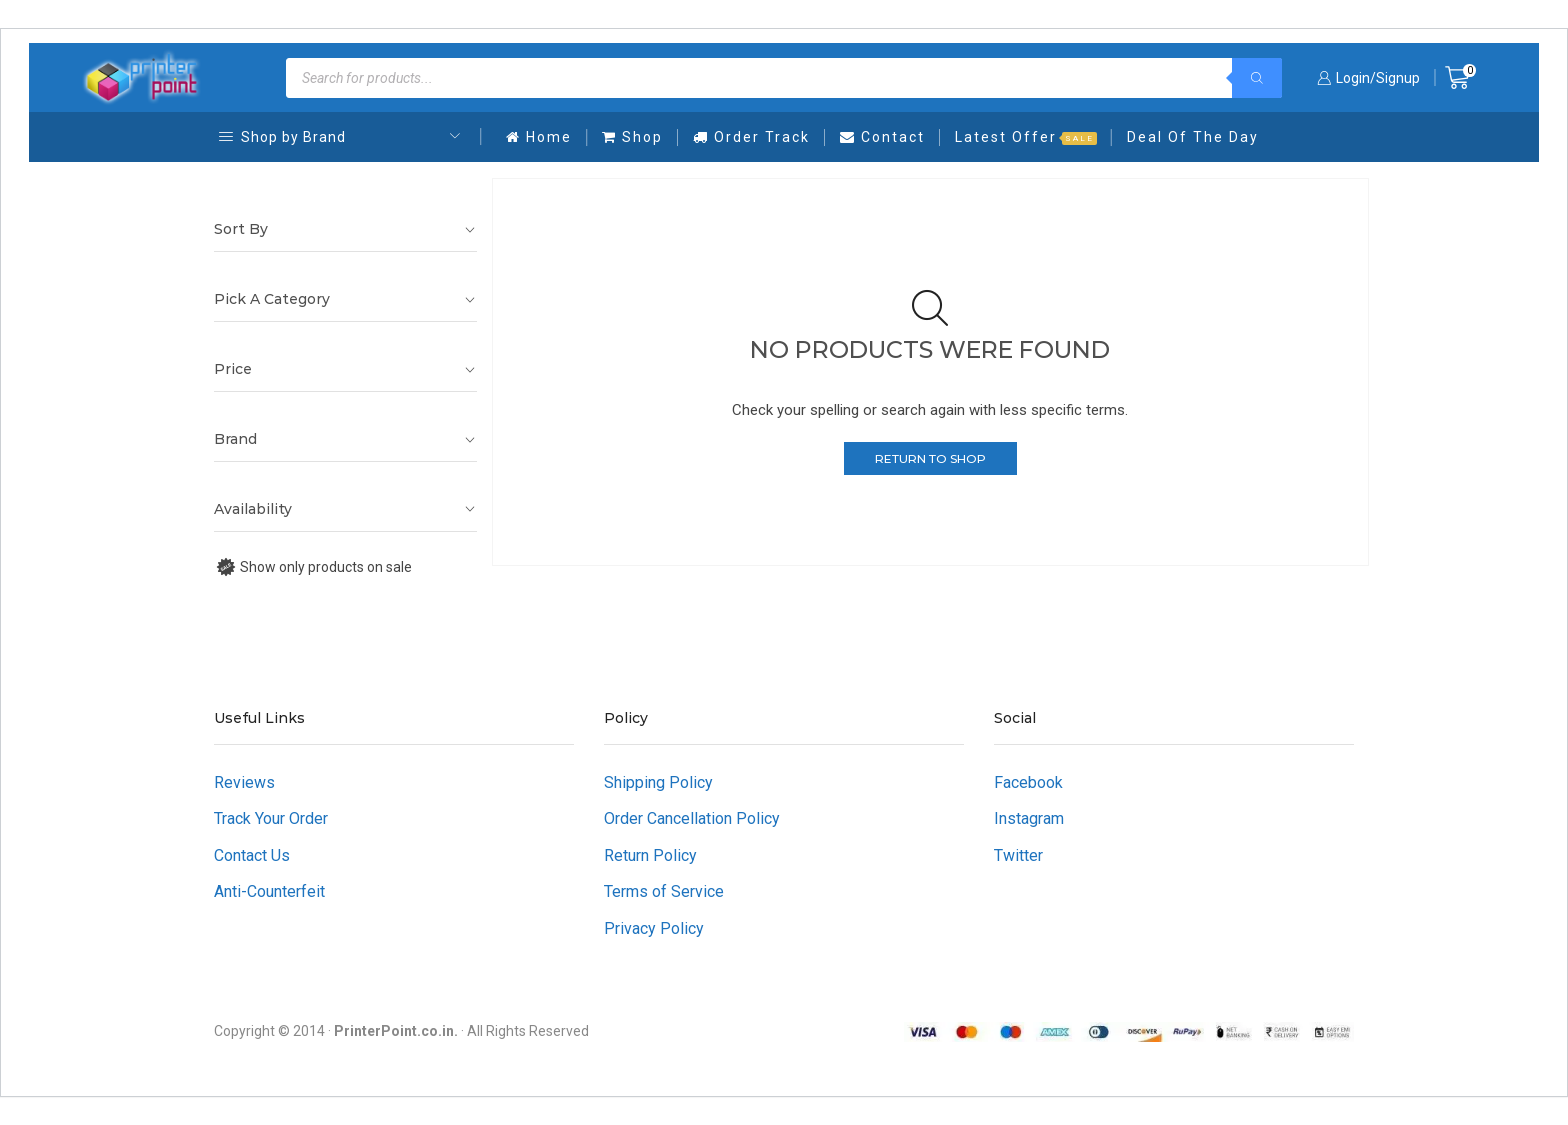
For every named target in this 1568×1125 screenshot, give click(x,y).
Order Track (751, 137)
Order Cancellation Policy (692, 818)
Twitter (1018, 855)
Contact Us (252, 855)
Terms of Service (664, 891)
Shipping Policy (658, 782)
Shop (632, 137)
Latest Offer (1026, 137)
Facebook (1028, 782)
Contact (882, 137)
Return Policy (650, 855)
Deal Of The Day (1193, 137)
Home (539, 137)
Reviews (244, 782)
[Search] (1257, 78)
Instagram (1029, 818)
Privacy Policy (654, 928)
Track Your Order (271, 818)
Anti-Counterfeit (269, 891)
